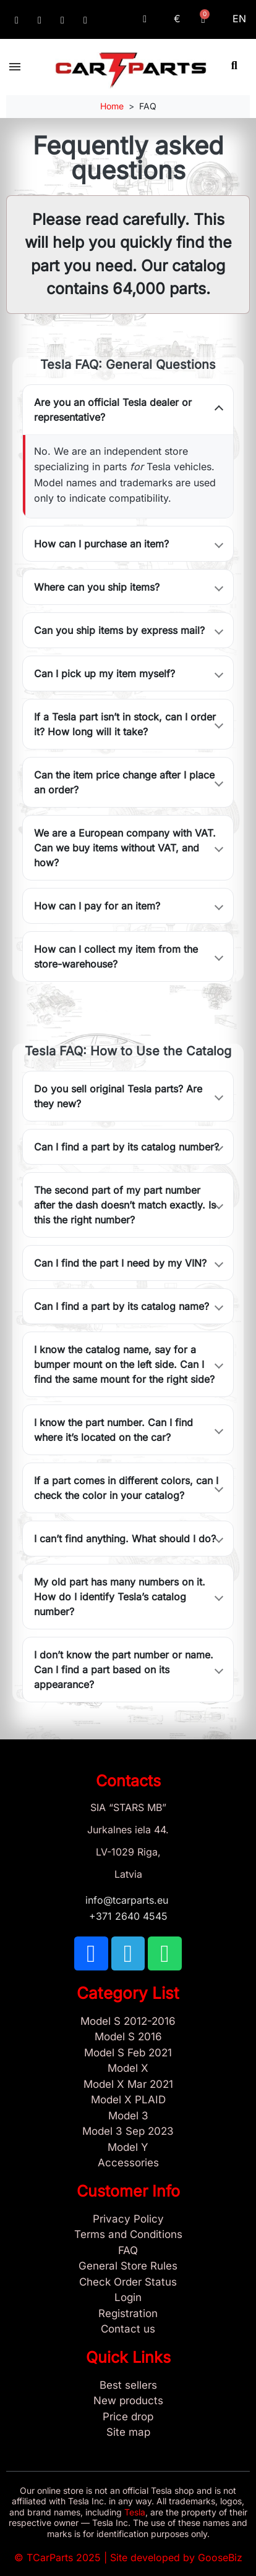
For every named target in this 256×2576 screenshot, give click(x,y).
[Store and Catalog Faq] (128, 2251)
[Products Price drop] (128, 2417)
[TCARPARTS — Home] (131, 70)
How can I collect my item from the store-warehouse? (116, 956)
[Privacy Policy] (128, 2219)
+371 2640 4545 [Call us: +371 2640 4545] (128, 1916)
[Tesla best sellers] (128, 2386)
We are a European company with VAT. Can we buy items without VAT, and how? (125, 848)
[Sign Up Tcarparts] (128, 2314)
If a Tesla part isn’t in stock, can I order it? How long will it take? (125, 724)
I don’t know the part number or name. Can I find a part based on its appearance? (123, 1670)
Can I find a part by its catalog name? (121, 1306)
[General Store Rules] (128, 2266)
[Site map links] (128, 2433)
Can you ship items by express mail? (119, 630)
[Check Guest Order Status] (128, 2282)
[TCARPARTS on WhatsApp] (62, 20)
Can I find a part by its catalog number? (126, 1147)
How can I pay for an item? (97, 906)
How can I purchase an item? (101, 544)
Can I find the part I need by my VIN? (120, 1263)
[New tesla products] (128, 2401)
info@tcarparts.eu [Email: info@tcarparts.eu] (128, 1900)
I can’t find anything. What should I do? (125, 1538)
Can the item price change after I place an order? (124, 782)
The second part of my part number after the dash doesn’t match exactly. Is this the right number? (125, 1205)
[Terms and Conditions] (128, 2235)
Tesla (134, 2512)
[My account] (144, 19)
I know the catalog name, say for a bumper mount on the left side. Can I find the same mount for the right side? (124, 1364)
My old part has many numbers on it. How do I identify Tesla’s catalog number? (119, 1597)
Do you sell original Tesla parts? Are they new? (118, 1096)
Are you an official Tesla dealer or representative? (113, 409)
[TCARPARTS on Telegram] (39, 20)
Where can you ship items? (97, 587)
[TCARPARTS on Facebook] (17, 20)
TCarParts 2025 (64, 2557)
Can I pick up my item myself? (104, 673)
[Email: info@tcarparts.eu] (85, 20)
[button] (234, 65)
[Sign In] (128, 2298)
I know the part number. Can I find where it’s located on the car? (113, 1429)
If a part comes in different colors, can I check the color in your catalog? (126, 1487)
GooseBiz (220, 2557)
